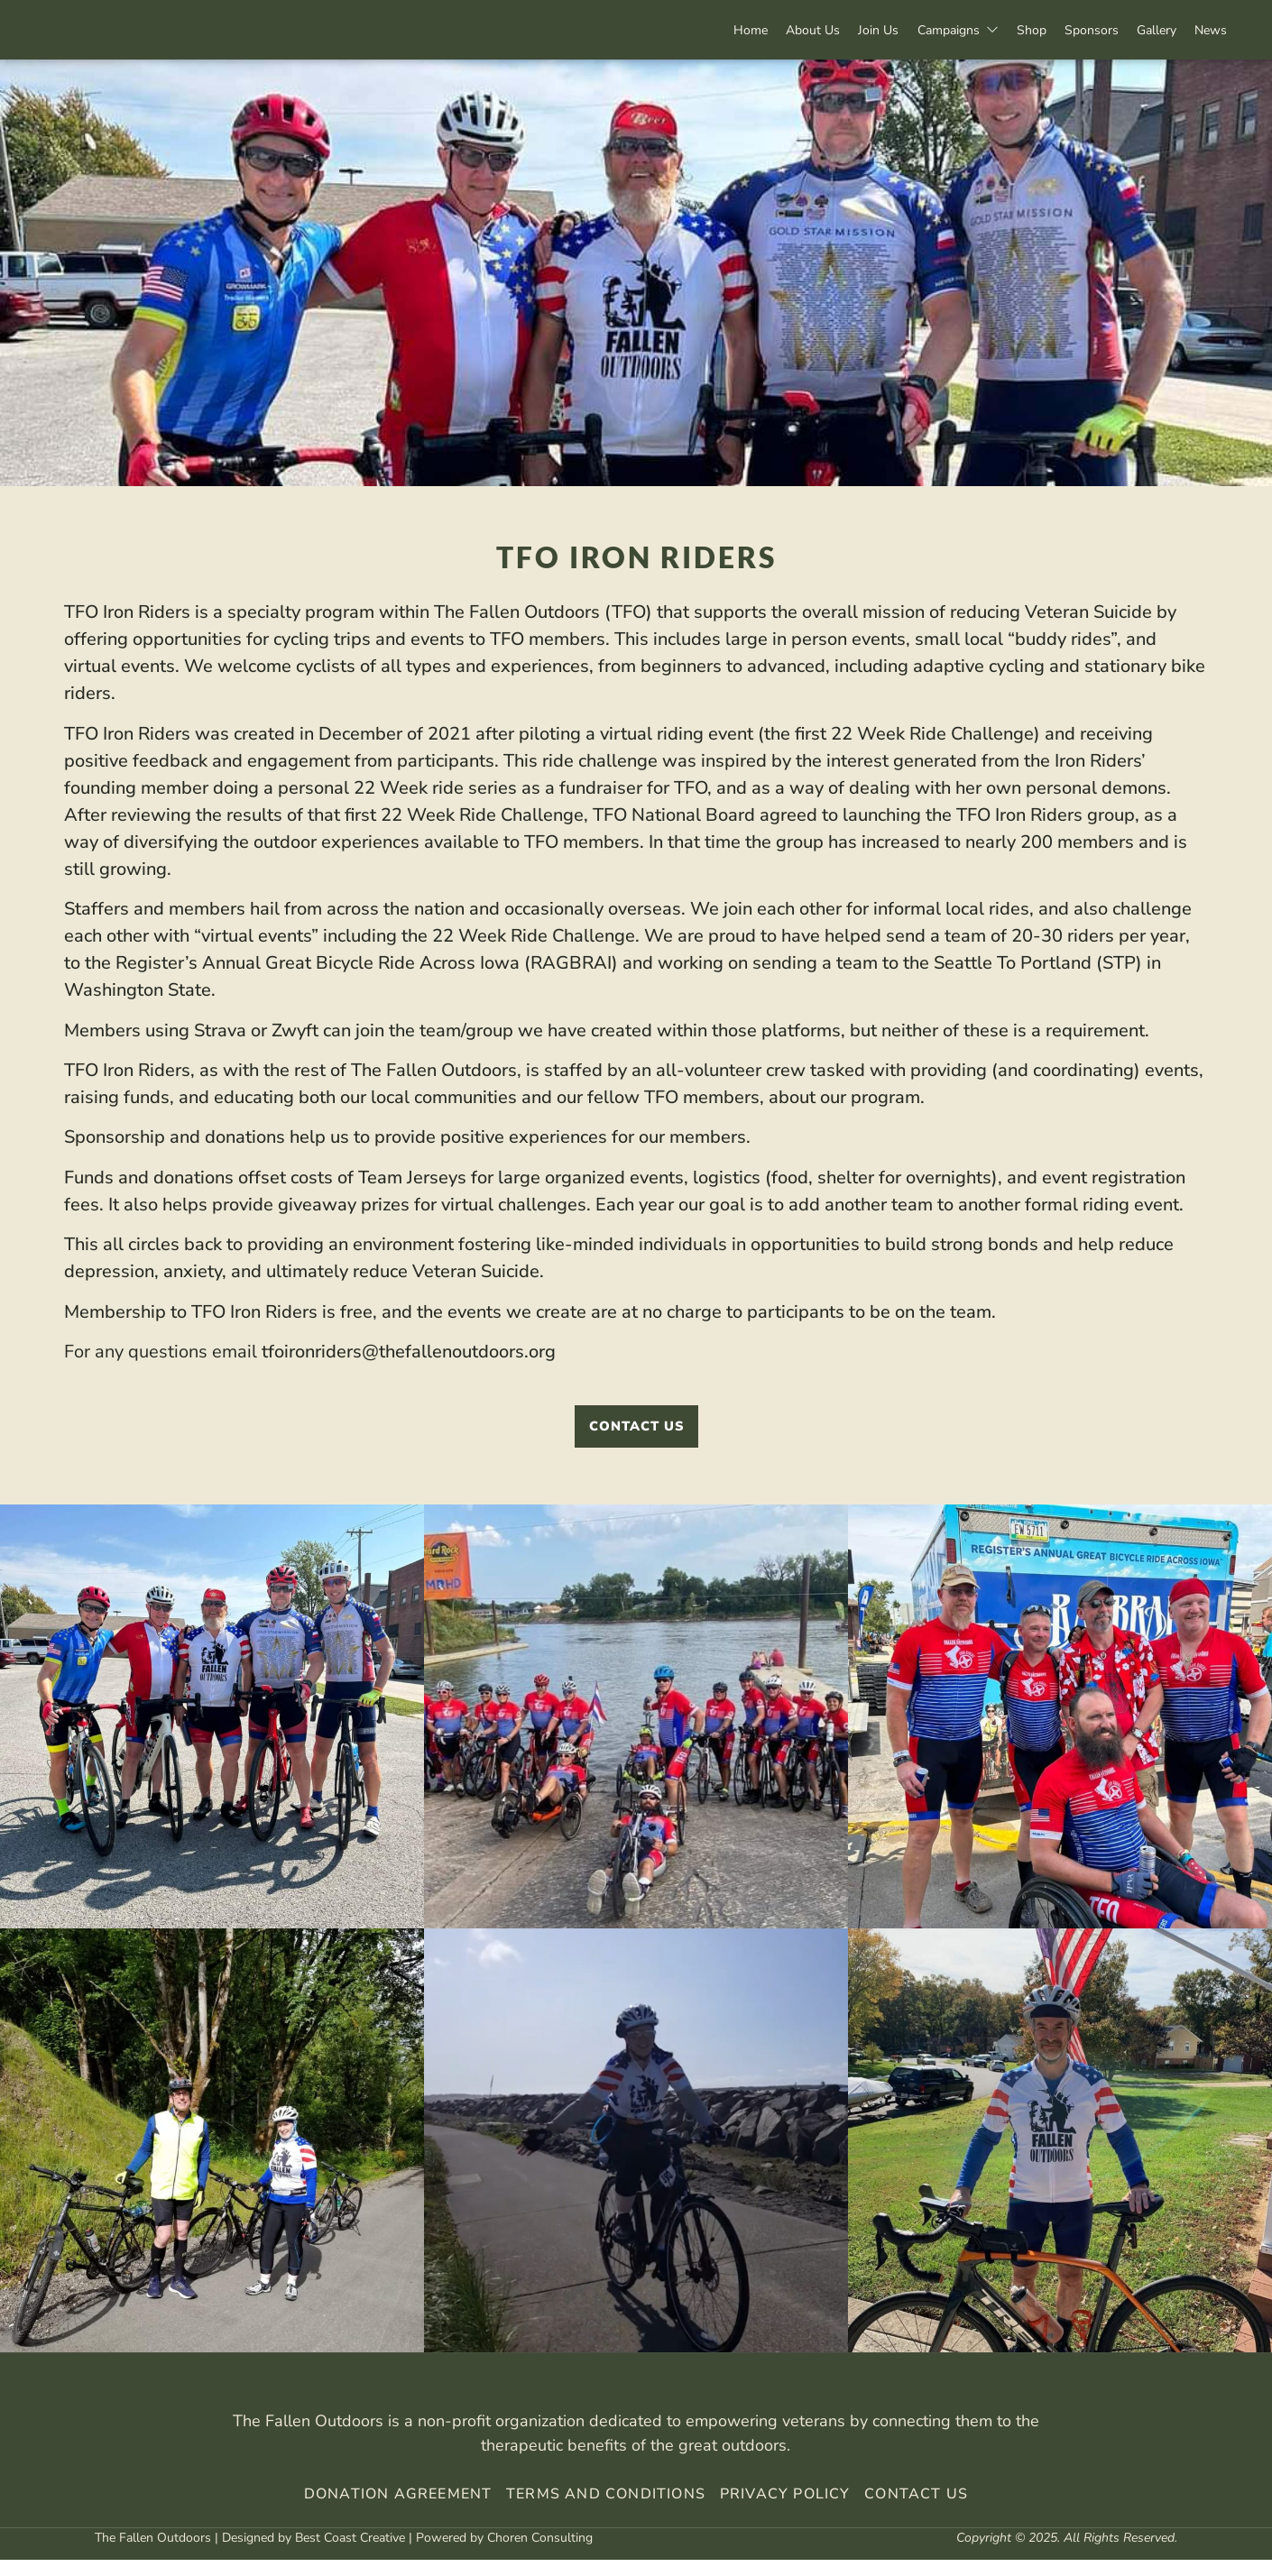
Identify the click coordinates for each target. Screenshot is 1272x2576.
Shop (1000, 30)
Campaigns (917, 30)
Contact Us (916, 2510)
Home (684, 30)
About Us (755, 30)
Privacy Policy (783, 2510)
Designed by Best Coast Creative (313, 2553)
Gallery (1143, 30)
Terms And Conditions (605, 2510)
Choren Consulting (540, 2553)
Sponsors (1069, 30)
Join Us (829, 30)
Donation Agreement (398, 2510)
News (1206, 30)
